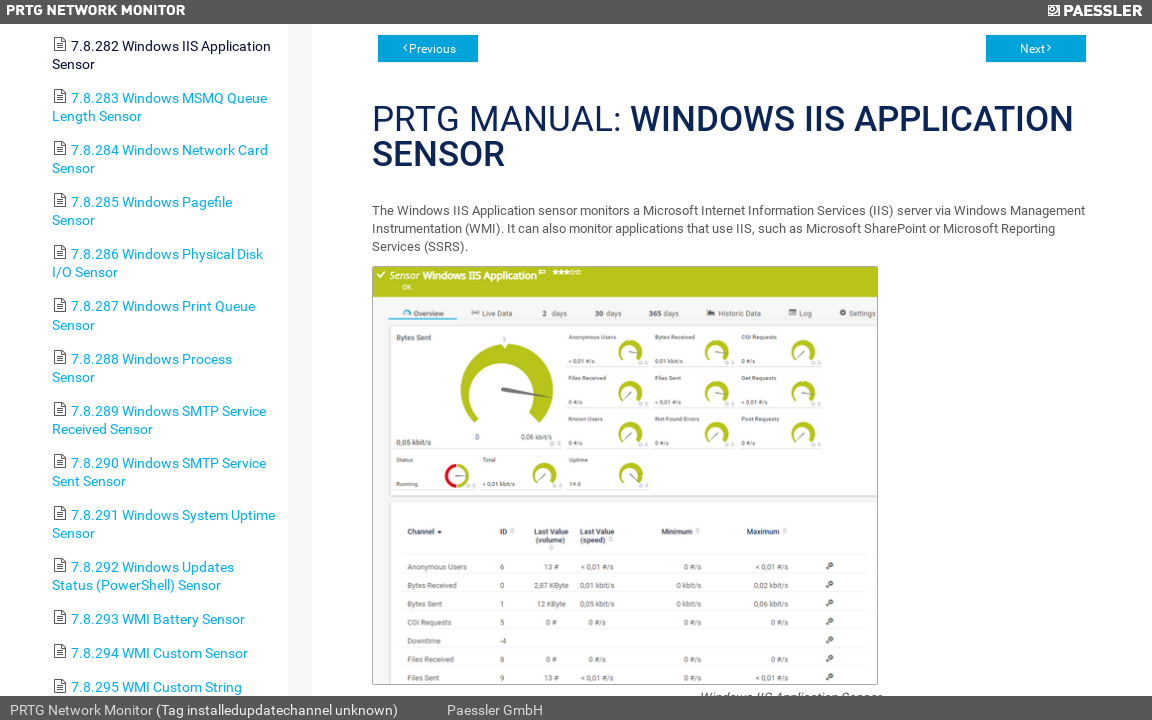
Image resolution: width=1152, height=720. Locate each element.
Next (1032, 49)
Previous (432, 49)
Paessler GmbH (495, 710)
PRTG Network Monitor (81, 710)
